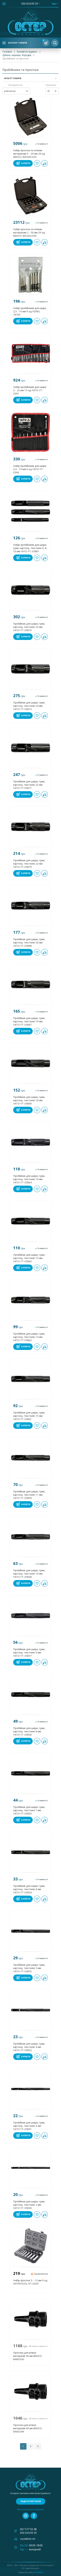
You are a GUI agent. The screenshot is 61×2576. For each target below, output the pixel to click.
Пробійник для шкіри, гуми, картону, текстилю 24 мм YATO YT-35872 (29, 706)
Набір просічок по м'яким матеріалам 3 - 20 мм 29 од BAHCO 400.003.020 (29, 153)
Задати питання (30, 2501)
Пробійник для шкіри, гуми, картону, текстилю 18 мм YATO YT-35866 (29, 1100)
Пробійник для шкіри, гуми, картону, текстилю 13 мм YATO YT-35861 (29, 1416)
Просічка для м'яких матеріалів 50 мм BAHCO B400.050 (27, 2356)
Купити (25, 163)
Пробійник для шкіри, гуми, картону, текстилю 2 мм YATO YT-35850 (29, 2205)
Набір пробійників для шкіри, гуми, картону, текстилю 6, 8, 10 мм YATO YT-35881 (30, 548)
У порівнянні (44, 163)
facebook (34, 2515)
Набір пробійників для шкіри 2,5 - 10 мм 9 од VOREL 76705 (29, 311)
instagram (25, 2515)
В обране (37, 163)
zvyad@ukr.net (27, 2538)
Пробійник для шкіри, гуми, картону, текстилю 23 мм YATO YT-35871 (29, 785)
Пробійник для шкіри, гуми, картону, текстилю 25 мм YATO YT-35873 (29, 627)
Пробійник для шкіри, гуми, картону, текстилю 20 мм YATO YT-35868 (29, 942)
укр (54, 3)
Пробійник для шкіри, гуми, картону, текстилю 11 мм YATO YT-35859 (29, 1495)
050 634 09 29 (29, 3)
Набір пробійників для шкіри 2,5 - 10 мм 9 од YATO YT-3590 (29, 469)
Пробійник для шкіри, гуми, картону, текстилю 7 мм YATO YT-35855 (29, 1810)
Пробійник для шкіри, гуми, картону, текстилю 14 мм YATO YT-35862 (29, 1337)
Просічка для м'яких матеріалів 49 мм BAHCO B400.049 (27, 2428)
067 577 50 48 (28, 2529)
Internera (38, 2572)
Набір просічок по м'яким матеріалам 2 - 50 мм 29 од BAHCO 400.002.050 (29, 232)
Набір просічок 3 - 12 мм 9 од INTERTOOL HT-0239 (30, 2282)
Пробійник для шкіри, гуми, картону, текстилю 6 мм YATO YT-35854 (29, 1889)
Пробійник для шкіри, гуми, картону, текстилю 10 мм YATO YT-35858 (29, 1573)
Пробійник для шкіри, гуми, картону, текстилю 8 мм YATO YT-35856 (29, 1731)
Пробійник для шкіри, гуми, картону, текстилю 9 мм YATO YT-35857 (29, 1652)
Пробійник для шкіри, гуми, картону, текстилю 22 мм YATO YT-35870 (29, 863)
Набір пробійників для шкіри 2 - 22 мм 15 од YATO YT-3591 (29, 390)
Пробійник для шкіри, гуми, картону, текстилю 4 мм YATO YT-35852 (29, 2047)
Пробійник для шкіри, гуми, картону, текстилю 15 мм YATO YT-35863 (29, 1258)
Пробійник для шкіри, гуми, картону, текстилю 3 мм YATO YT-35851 (29, 2126)
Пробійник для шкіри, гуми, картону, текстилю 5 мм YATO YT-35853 (29, 1968)
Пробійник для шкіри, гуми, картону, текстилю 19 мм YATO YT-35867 (29, 1021)
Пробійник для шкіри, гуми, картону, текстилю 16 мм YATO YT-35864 (29, 1179)
